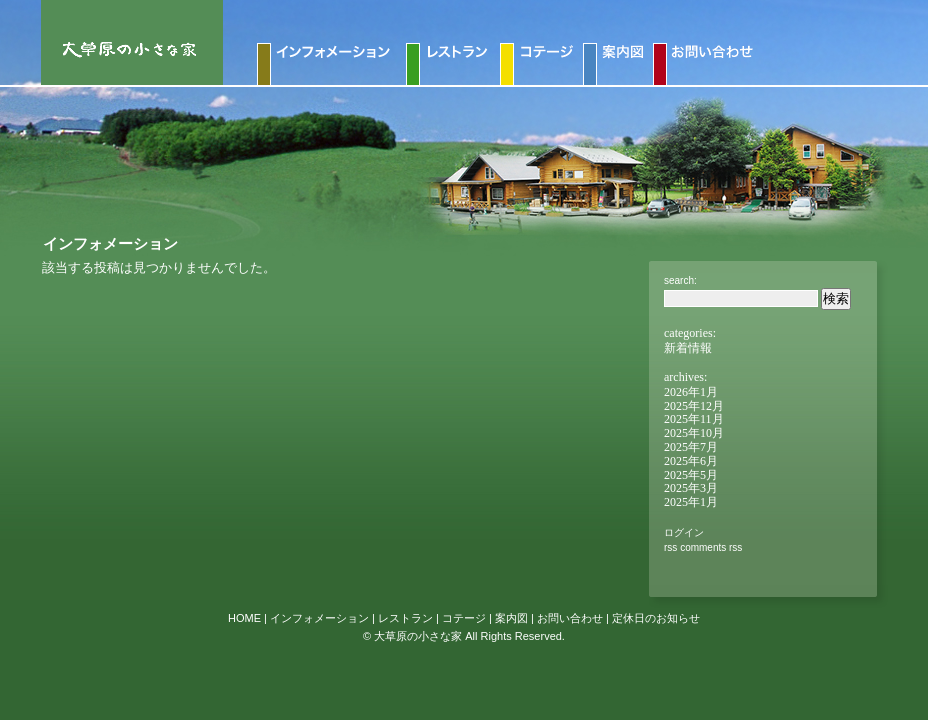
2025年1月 (691, 502)
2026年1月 (691, 392)
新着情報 (688, 348)
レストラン (405, 618)
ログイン (684, 532)
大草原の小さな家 (418, 636)
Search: (680, 280)
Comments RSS (711, 547)
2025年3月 (691, 488)
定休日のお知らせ (656, 618)
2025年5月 (691, 475)
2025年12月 (694, 406)
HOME (244, 618)
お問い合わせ (570, 618)
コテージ (464, 618)
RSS (670, 547)
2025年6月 (691, 461)
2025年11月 (694, 419)
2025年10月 (694, 433)
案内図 (511, 618)
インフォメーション (319, 618)
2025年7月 (691, 447)
